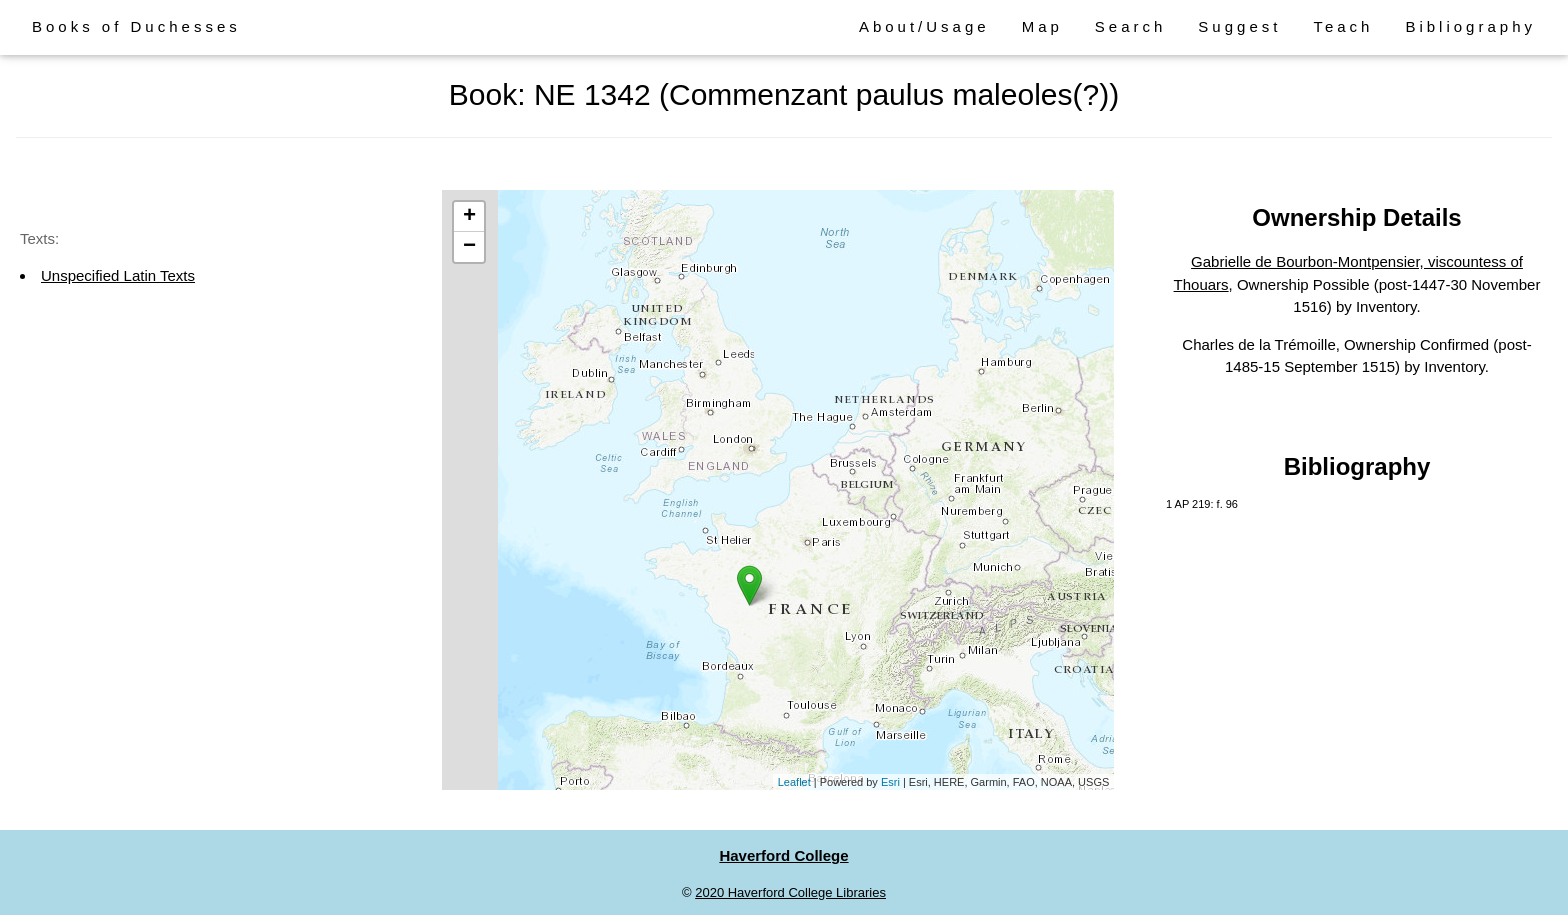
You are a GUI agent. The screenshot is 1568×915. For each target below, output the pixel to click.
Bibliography (1470, 26)
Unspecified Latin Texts (118, 275)
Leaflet (794, 782)
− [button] (469, 247)
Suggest (1239, 26)
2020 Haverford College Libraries (790, 892)
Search (1131, 26)
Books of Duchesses (136, 26)
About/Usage (924, 26)
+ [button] (469, 217)
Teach (1343, 26)
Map (1042, 26)
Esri (890, 782)
